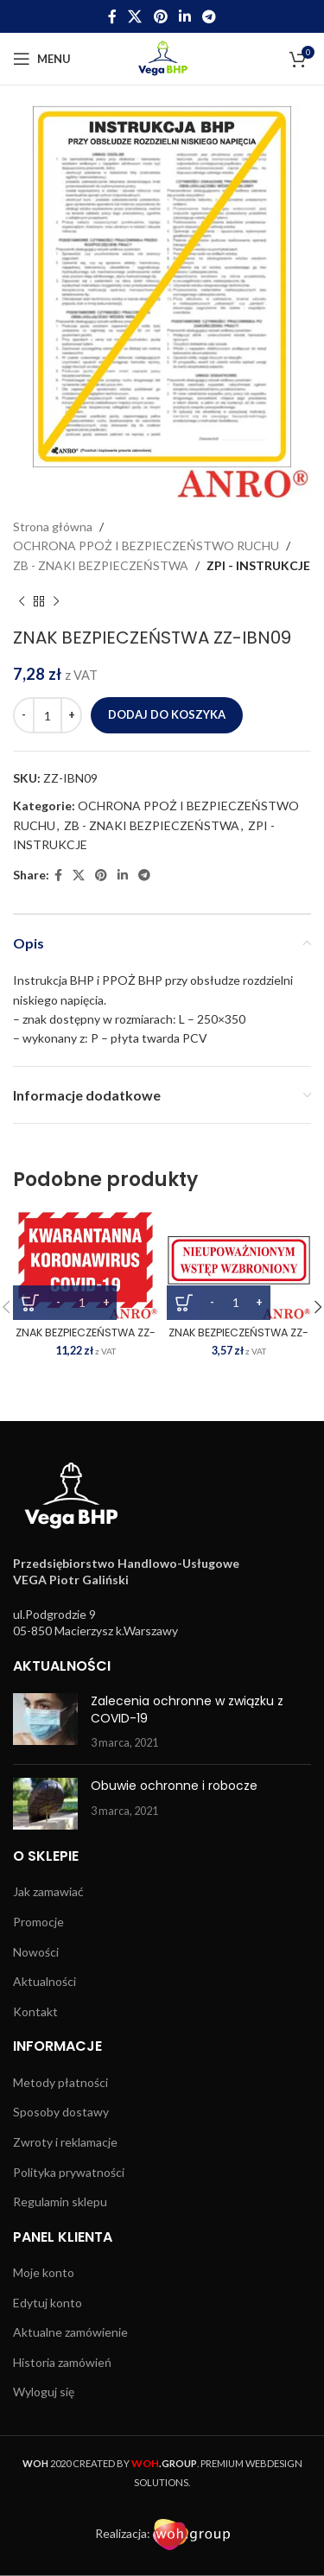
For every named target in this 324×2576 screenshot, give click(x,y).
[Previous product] (21, 601)
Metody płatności (60, 2082)
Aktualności (44, 1981)
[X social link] (135, 16)
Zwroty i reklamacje (65, 2142)
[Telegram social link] (208, 16)
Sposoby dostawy (61, 2111)
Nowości (36, 1952)
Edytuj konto (47, 2302)
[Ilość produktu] (47, 715)
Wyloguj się (43, 2391)
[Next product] (56, 601)
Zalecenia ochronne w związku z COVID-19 (187, 1709)
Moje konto (43, 2272)
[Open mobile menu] (41, 58)
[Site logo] (162, 57)
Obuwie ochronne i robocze (174, 1785)
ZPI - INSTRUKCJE (258, 565)
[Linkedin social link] (184, 16)
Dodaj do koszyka (167, 714)
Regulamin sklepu (60, 2201)
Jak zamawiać (48, 1891)
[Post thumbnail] (45, 1722)
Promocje (38, 1921)
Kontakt (35, 2011)
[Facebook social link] (112, 16)
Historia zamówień (62, 2362)
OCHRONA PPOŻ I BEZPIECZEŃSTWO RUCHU (146, 545)
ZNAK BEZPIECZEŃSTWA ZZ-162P (86, 1339)
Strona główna (52, 526)
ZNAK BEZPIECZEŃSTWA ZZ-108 (238, 1339)
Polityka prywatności (68, 2172)
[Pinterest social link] (160, 16)
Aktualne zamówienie (70, 2332)
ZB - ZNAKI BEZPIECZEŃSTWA (100, 565)
